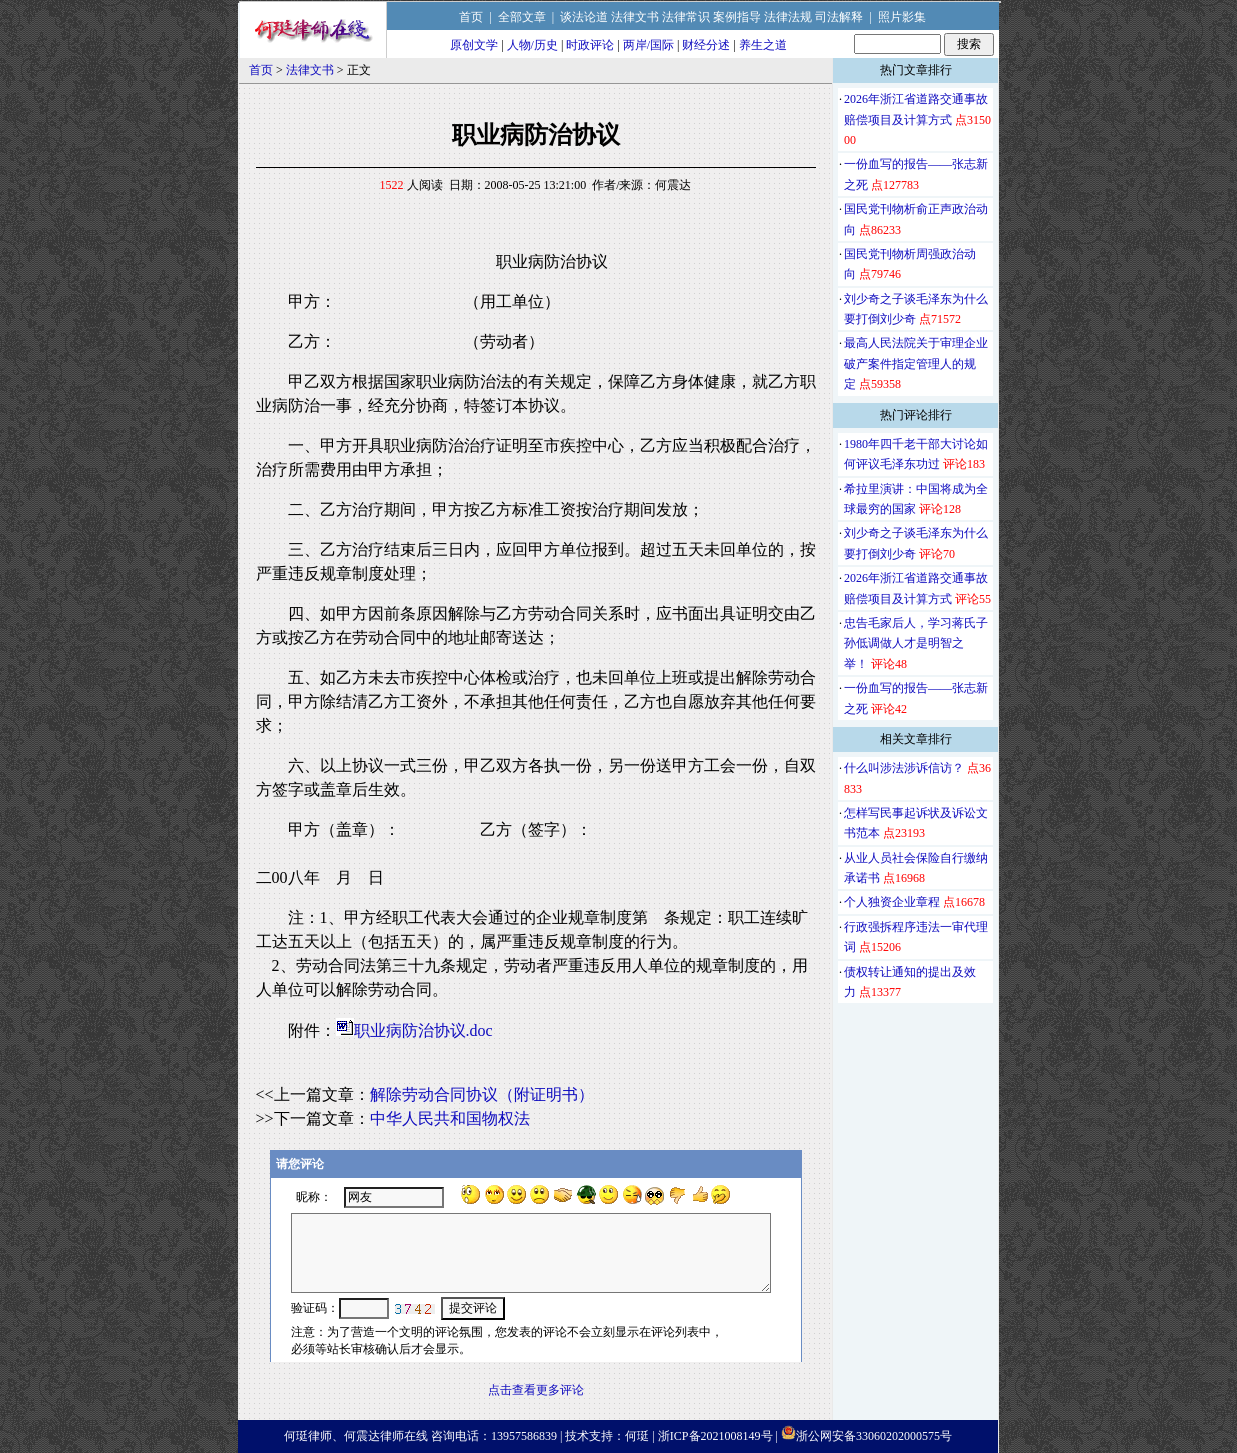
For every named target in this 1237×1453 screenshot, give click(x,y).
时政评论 (590, 45)
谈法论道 (584, 17)
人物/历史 (532, 45)
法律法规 (788, 17)
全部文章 (522, 17)
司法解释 (839, 17)
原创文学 (474, 45)
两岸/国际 (648, 45)
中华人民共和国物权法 (450, 1118)
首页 (471, 17)
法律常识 (686, 17)
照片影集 (902, 17)
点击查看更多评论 (536, 1390)
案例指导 (737, 17)
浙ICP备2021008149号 (715, 1436)
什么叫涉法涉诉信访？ (904, 768)
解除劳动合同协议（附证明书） (482, 1094)
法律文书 (635, 17)
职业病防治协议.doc (423, 1030)
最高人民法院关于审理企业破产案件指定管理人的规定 (916, 363)
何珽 (637, 1436)
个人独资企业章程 (892, 902)
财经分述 (706, 45)
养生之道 (763, 45)
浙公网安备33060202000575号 (874, 1436)
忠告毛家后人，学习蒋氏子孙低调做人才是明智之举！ (916, 643)
